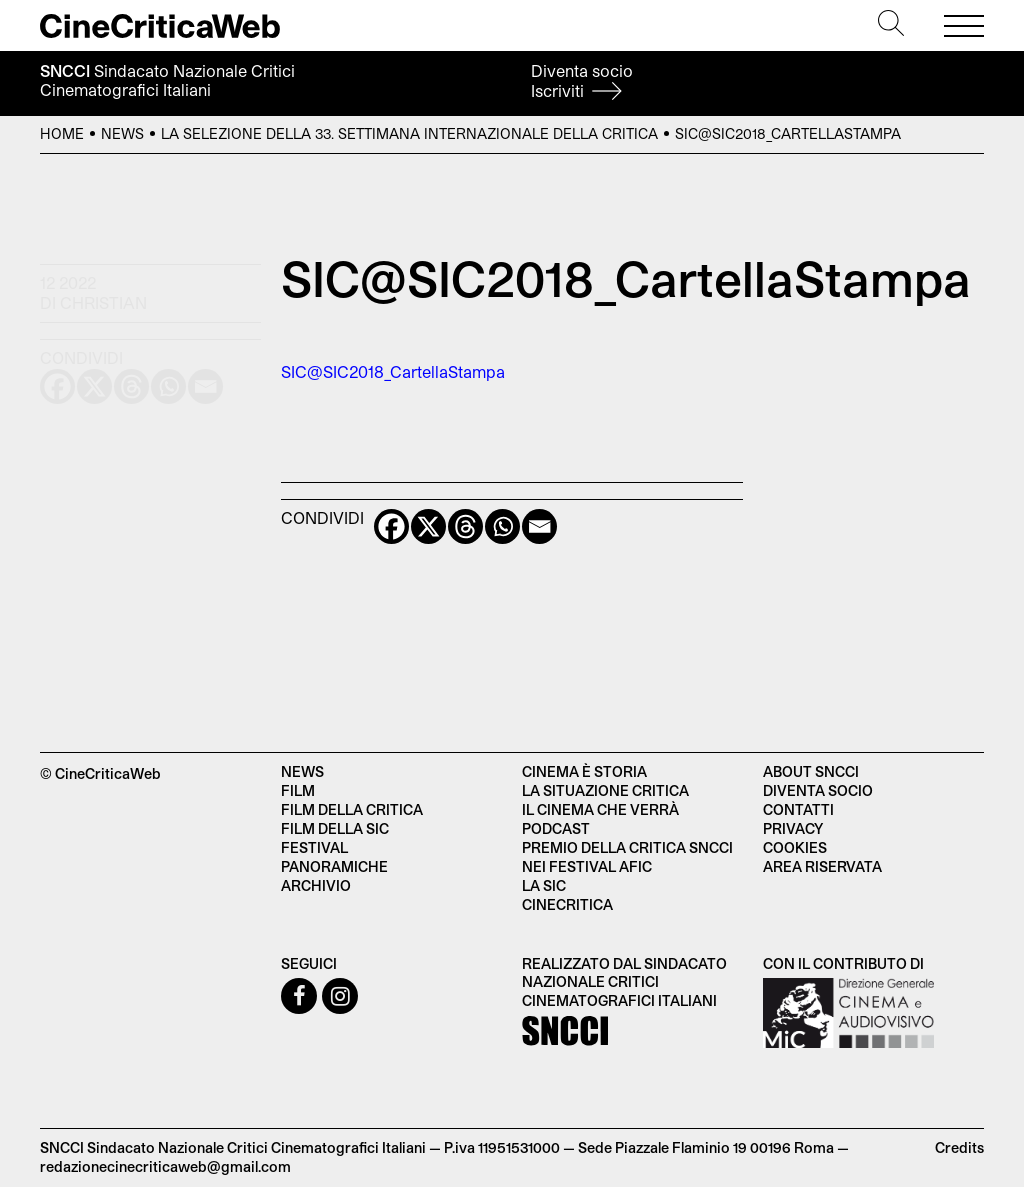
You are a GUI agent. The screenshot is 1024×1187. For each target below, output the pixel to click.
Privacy (793, 828)
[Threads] (465, 526)
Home (62, 133)
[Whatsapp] (502, 526)
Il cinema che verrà (600, 809)
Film (298, 790)
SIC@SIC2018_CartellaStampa (393, 371)
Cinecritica (567, 904)
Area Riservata (822, 866)
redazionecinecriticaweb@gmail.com (165, 1166)
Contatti (798, 809)
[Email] (539, 526)
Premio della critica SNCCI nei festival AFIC (627, 857)
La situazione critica (605, 790)
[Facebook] (391, 526)
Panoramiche (334, 866)
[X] (428, 526)
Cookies (795, 847)
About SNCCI (811, 771)
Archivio (316, 885)
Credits (959, 1147)
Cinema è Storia (584, 771)
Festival (314, 847)
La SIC (544, 885)
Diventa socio (582, 80)
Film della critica (352, 809)
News (122, 133)
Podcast (556, 828)
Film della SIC (335, 828)
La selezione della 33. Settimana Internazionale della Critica (409, 133)
